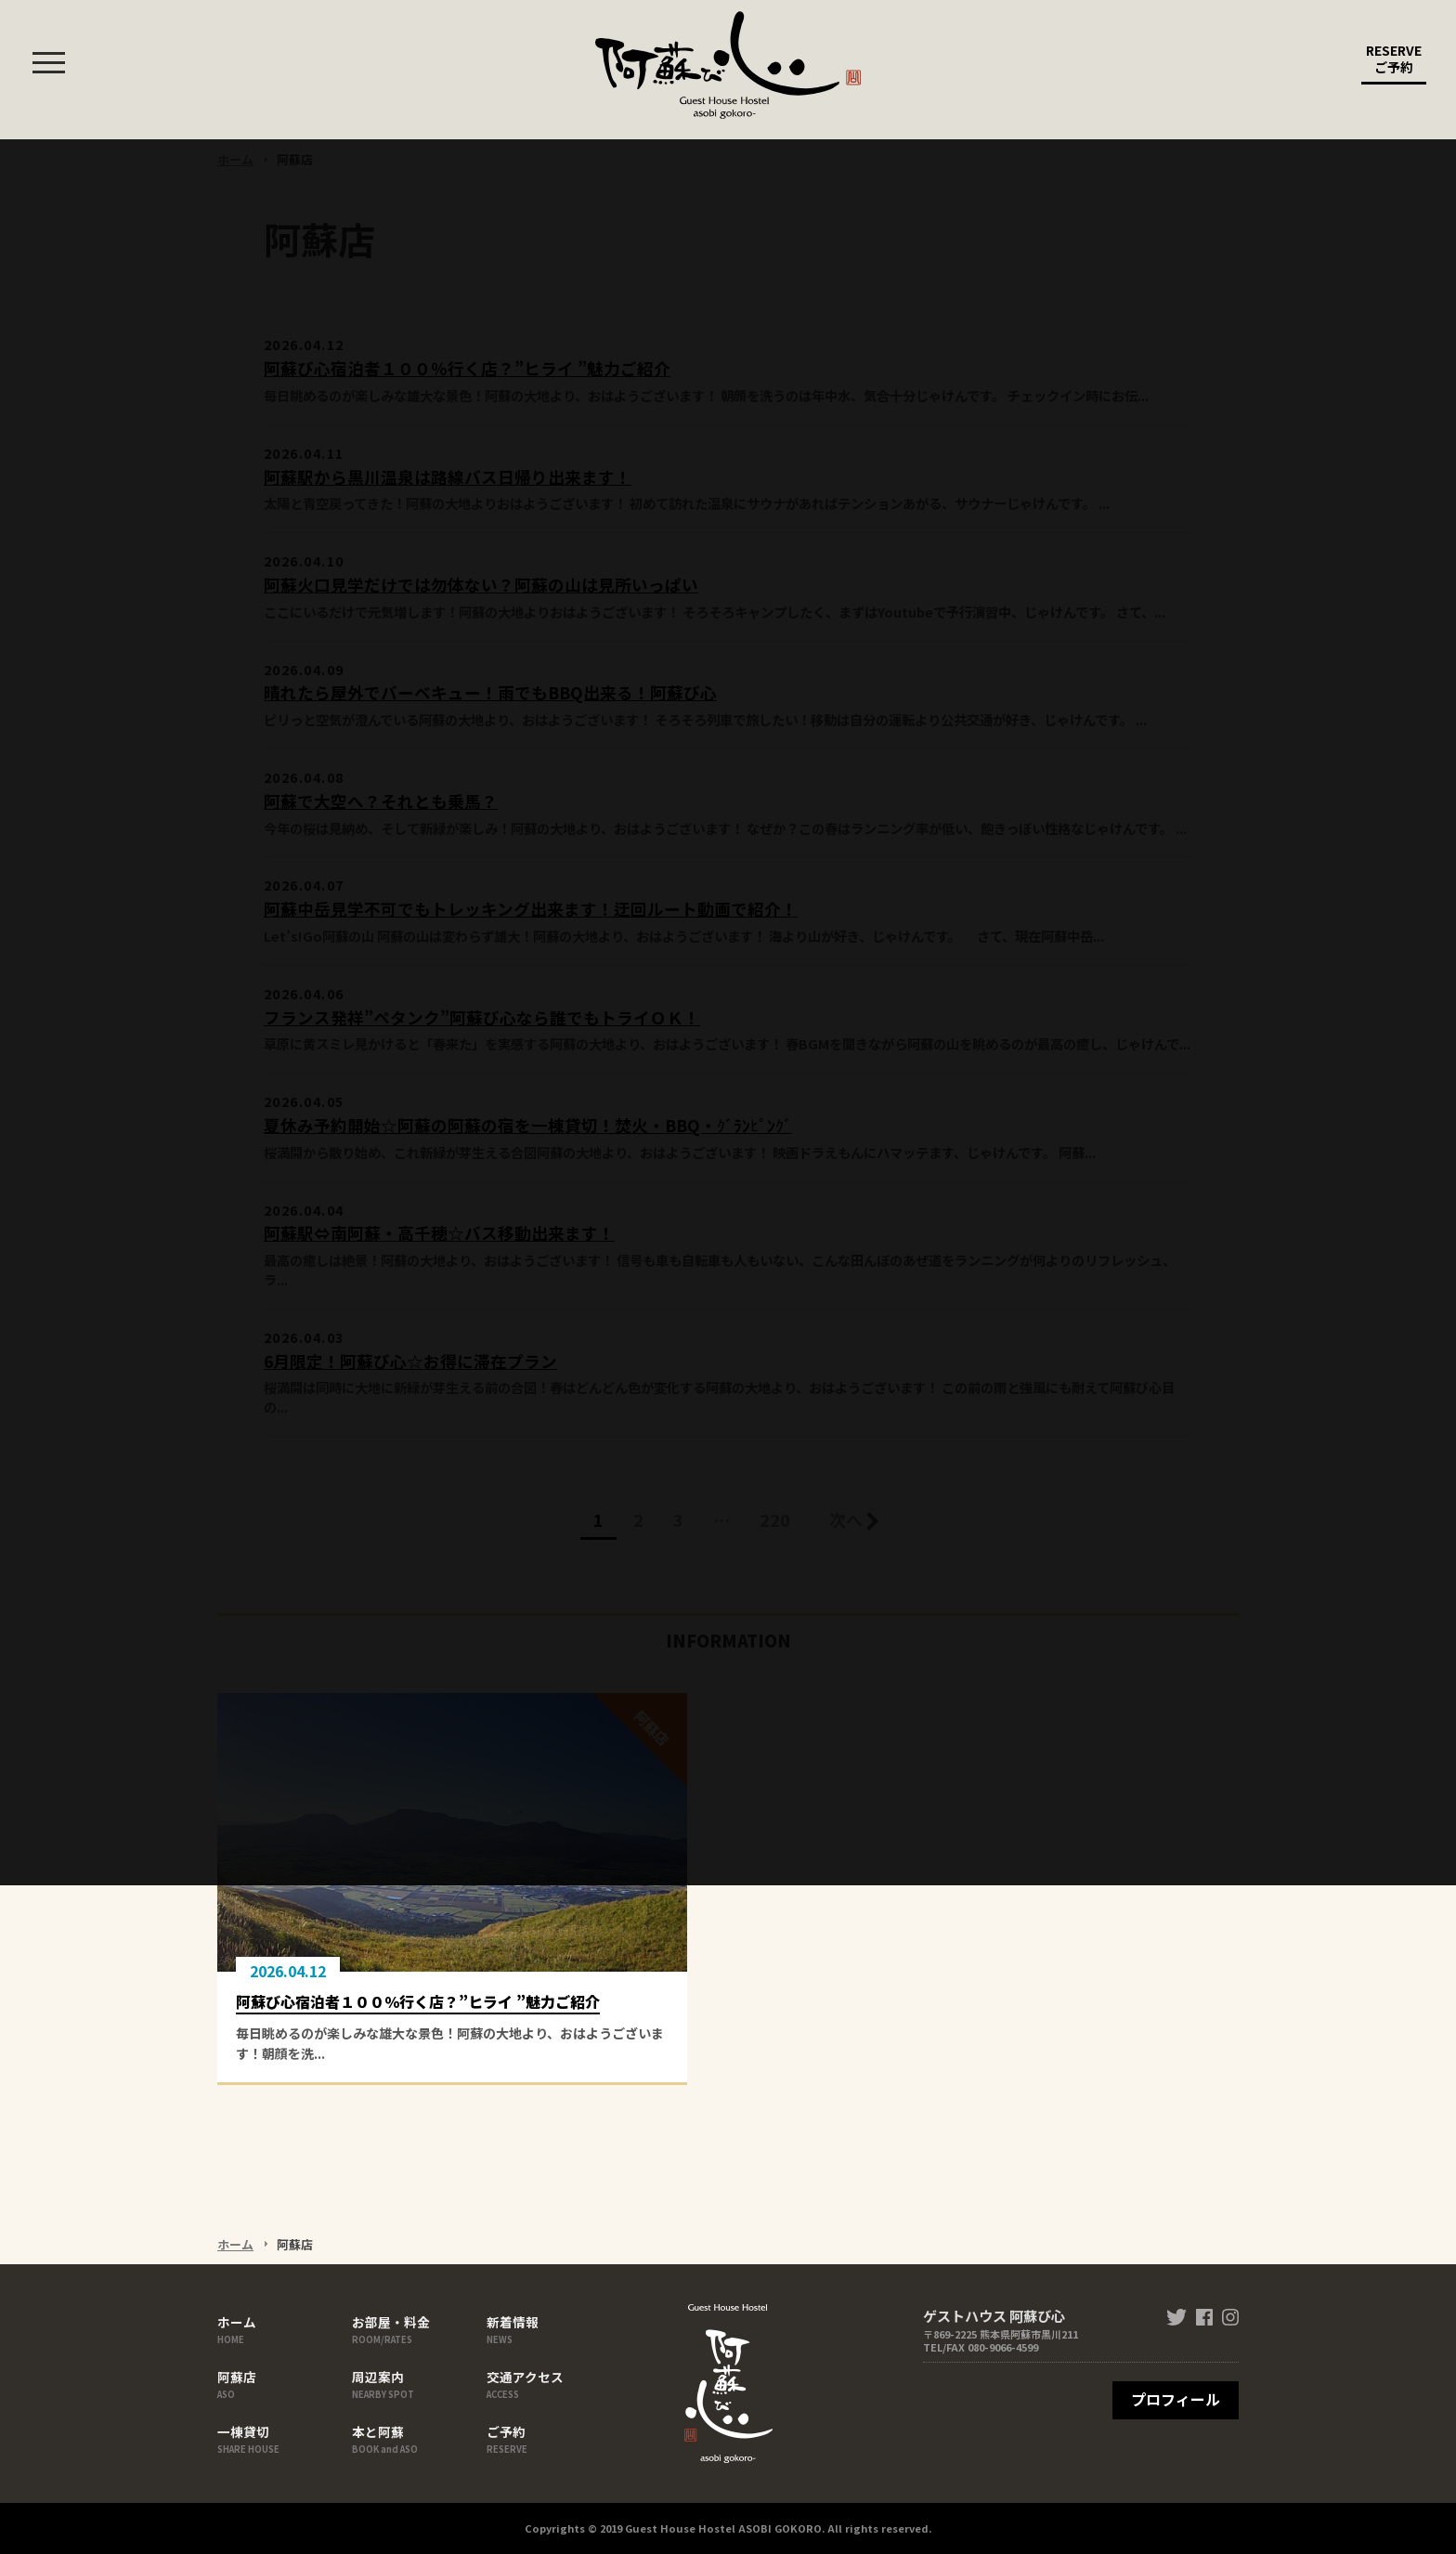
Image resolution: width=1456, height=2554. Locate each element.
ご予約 (552, 2438)
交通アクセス (552, 2383)
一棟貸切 (282, 2438)
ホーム (282, 2328)
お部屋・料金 (417, 2328)
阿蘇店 (282, 2383)
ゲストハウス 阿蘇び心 (728, 65)
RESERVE (1393, 63)
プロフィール (1175, 2399)
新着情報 (552, 2328)
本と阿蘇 (417, 2438)
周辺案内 (417, 2383)
